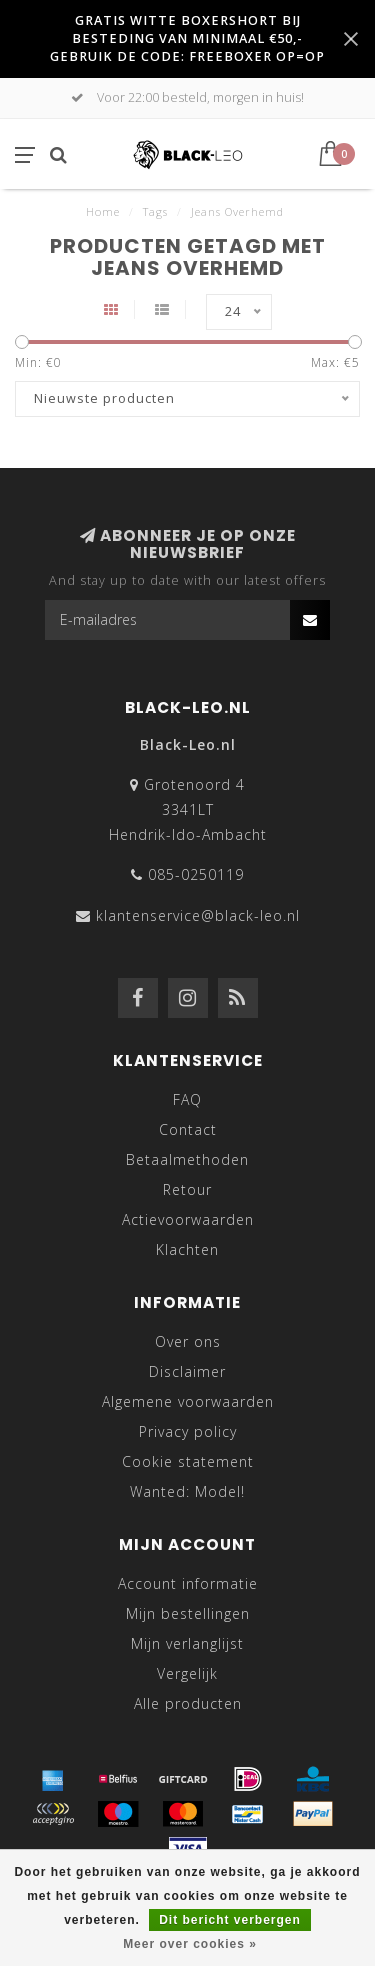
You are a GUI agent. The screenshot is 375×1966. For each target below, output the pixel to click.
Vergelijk (187, 1673)
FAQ (187, 1099)
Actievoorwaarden (188, 1219)
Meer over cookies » (190, 1944)
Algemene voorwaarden (188, 1401)
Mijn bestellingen (188, 1613)
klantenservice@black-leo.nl (198, 915)
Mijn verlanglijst (187, 1643)
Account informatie (188, 1583)
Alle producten (188, 1703)
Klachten (187, 1249)
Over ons (188, 1341)
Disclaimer (187, 1371)
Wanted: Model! (187, 1491)
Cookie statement (188, 1461)
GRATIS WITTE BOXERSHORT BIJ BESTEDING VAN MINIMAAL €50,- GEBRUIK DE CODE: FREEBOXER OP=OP (187, 38)
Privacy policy (188, 1431)
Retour (187, 1189)
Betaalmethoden (187, 1159)
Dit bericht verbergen (230, 1920)
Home (103, 211)
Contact (188, 1129)
